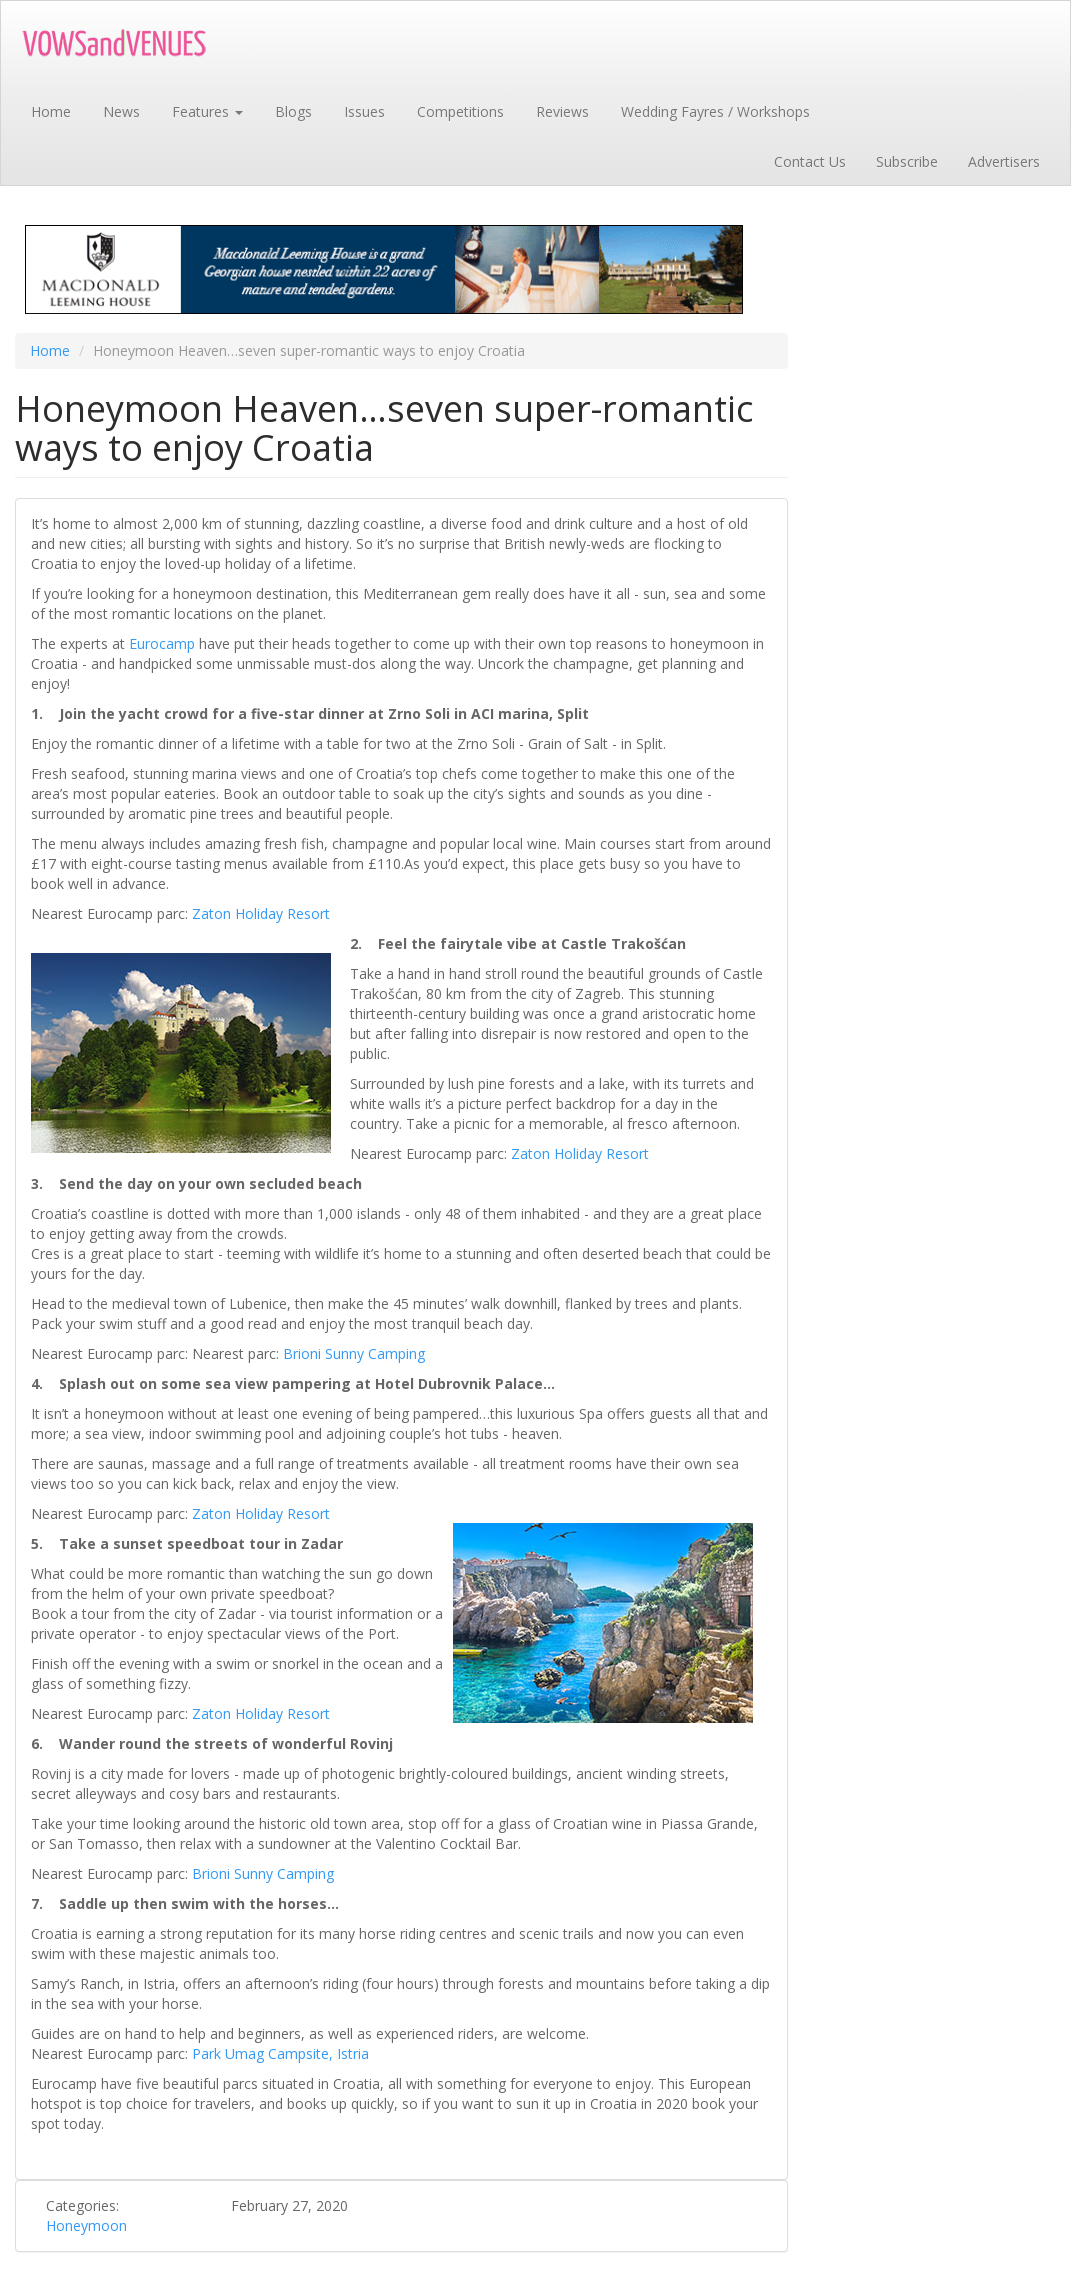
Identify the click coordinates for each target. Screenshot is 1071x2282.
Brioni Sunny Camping (354, 1353)
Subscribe (907, 161)
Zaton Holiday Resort (261, 913)
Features (207, 111)
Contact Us (810, 161)
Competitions (460, 111)
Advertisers (1004, 161)
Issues (364, 111)
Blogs (293, 111)
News (121, 111)
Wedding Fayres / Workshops (715, 111)
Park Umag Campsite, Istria (280, 2053)
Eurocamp (162, 643)
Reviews (562, 111)
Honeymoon (86, 2225)
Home (51, 111)
